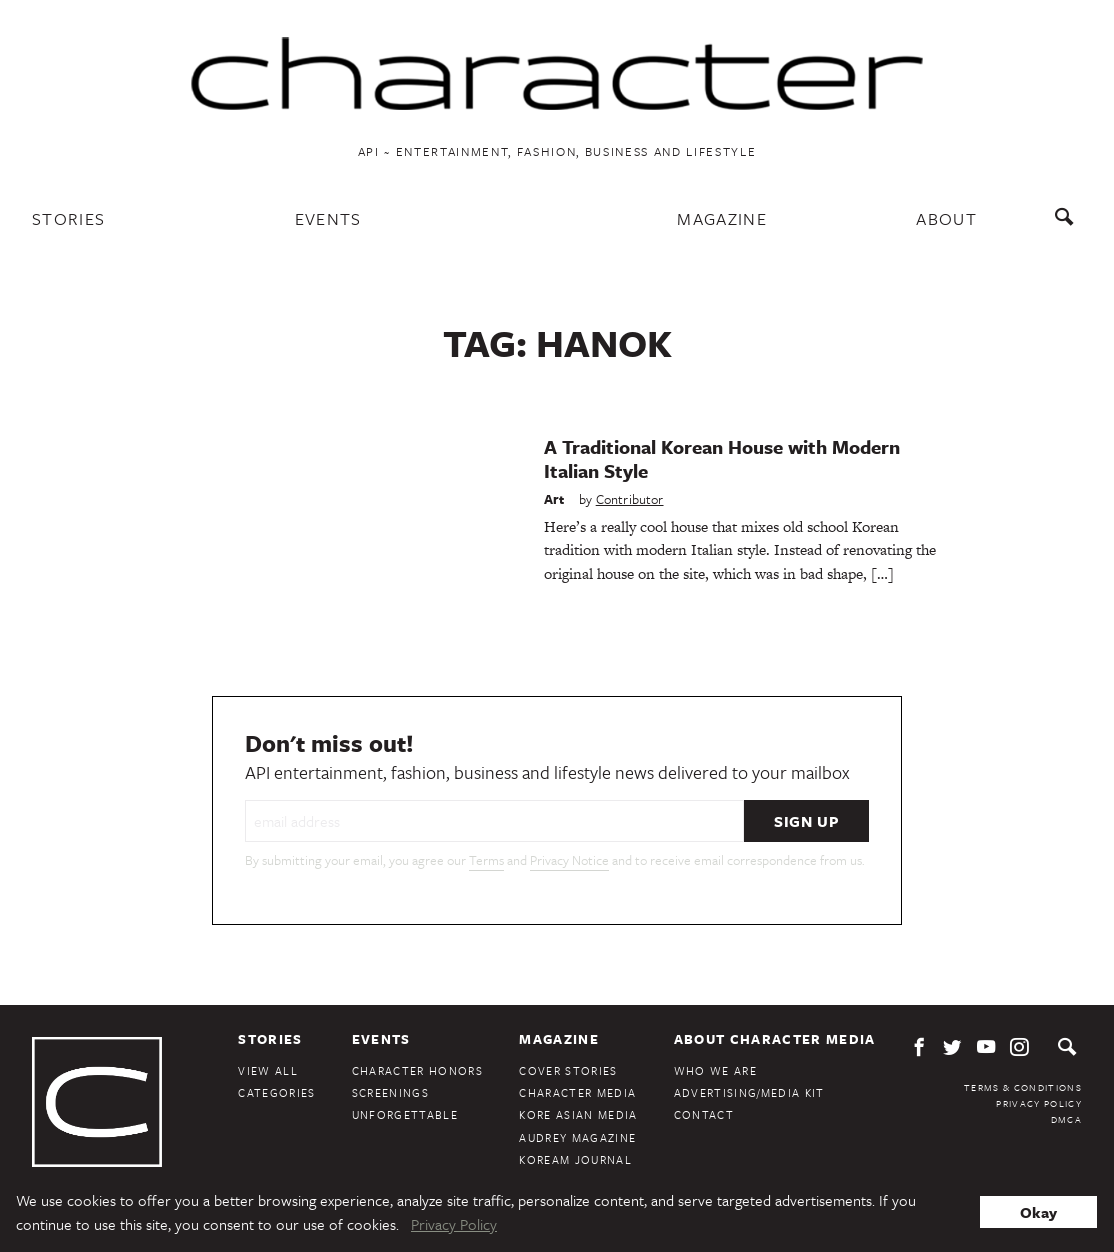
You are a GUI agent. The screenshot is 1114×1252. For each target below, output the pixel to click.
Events (328, 218)
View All (268, 1070)
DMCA (1066, 1119)
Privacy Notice (569, 860)
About (946, 218)
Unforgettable (405, 1114)
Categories (276, 1092)
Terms (486, 860)
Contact (704, 1114)
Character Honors (417, 1070)
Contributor (630, 499)
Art (554, 499)
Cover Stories (568, 1070)
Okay (1038, 1212)
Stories (68, 218)
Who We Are (715, 1070)
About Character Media (775, 1039)
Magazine (722, 218)
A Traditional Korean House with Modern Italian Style (722, 458)
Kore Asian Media (578, 1114)
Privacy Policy (1039, 1103)
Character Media (577, 1092)
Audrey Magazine (577, 1137)
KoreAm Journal (575, 1159)
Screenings (390, 1092)
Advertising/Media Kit (749, 1092)
